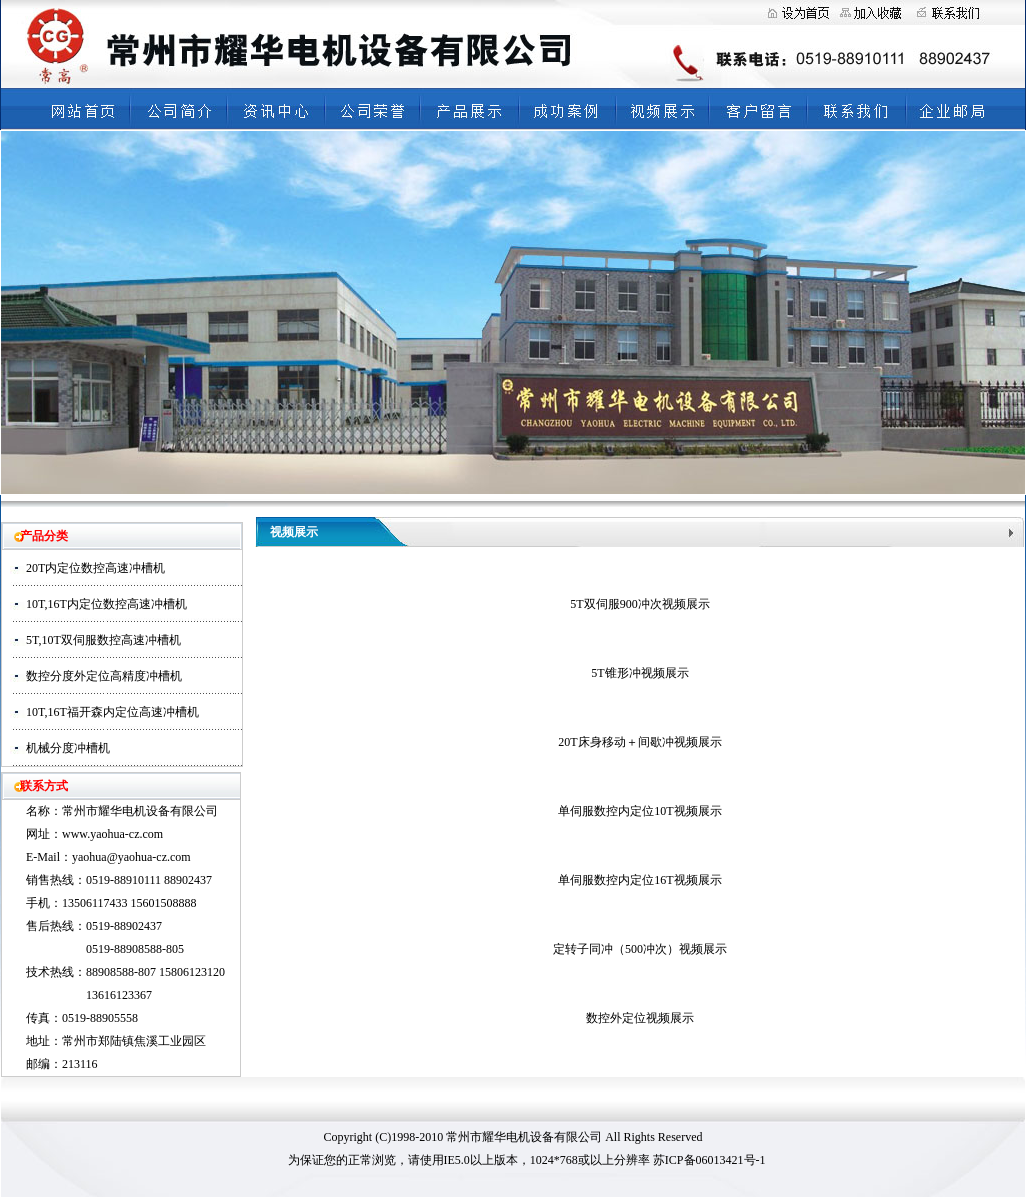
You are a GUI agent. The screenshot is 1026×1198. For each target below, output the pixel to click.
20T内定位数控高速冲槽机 (95, 568)
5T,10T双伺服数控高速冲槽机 (103, 640)
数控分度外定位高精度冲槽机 (104, 676)
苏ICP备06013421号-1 (709, 1160)
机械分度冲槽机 (68, 748)
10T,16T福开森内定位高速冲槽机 (112, 712)
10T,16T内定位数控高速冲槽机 (106, 604)
